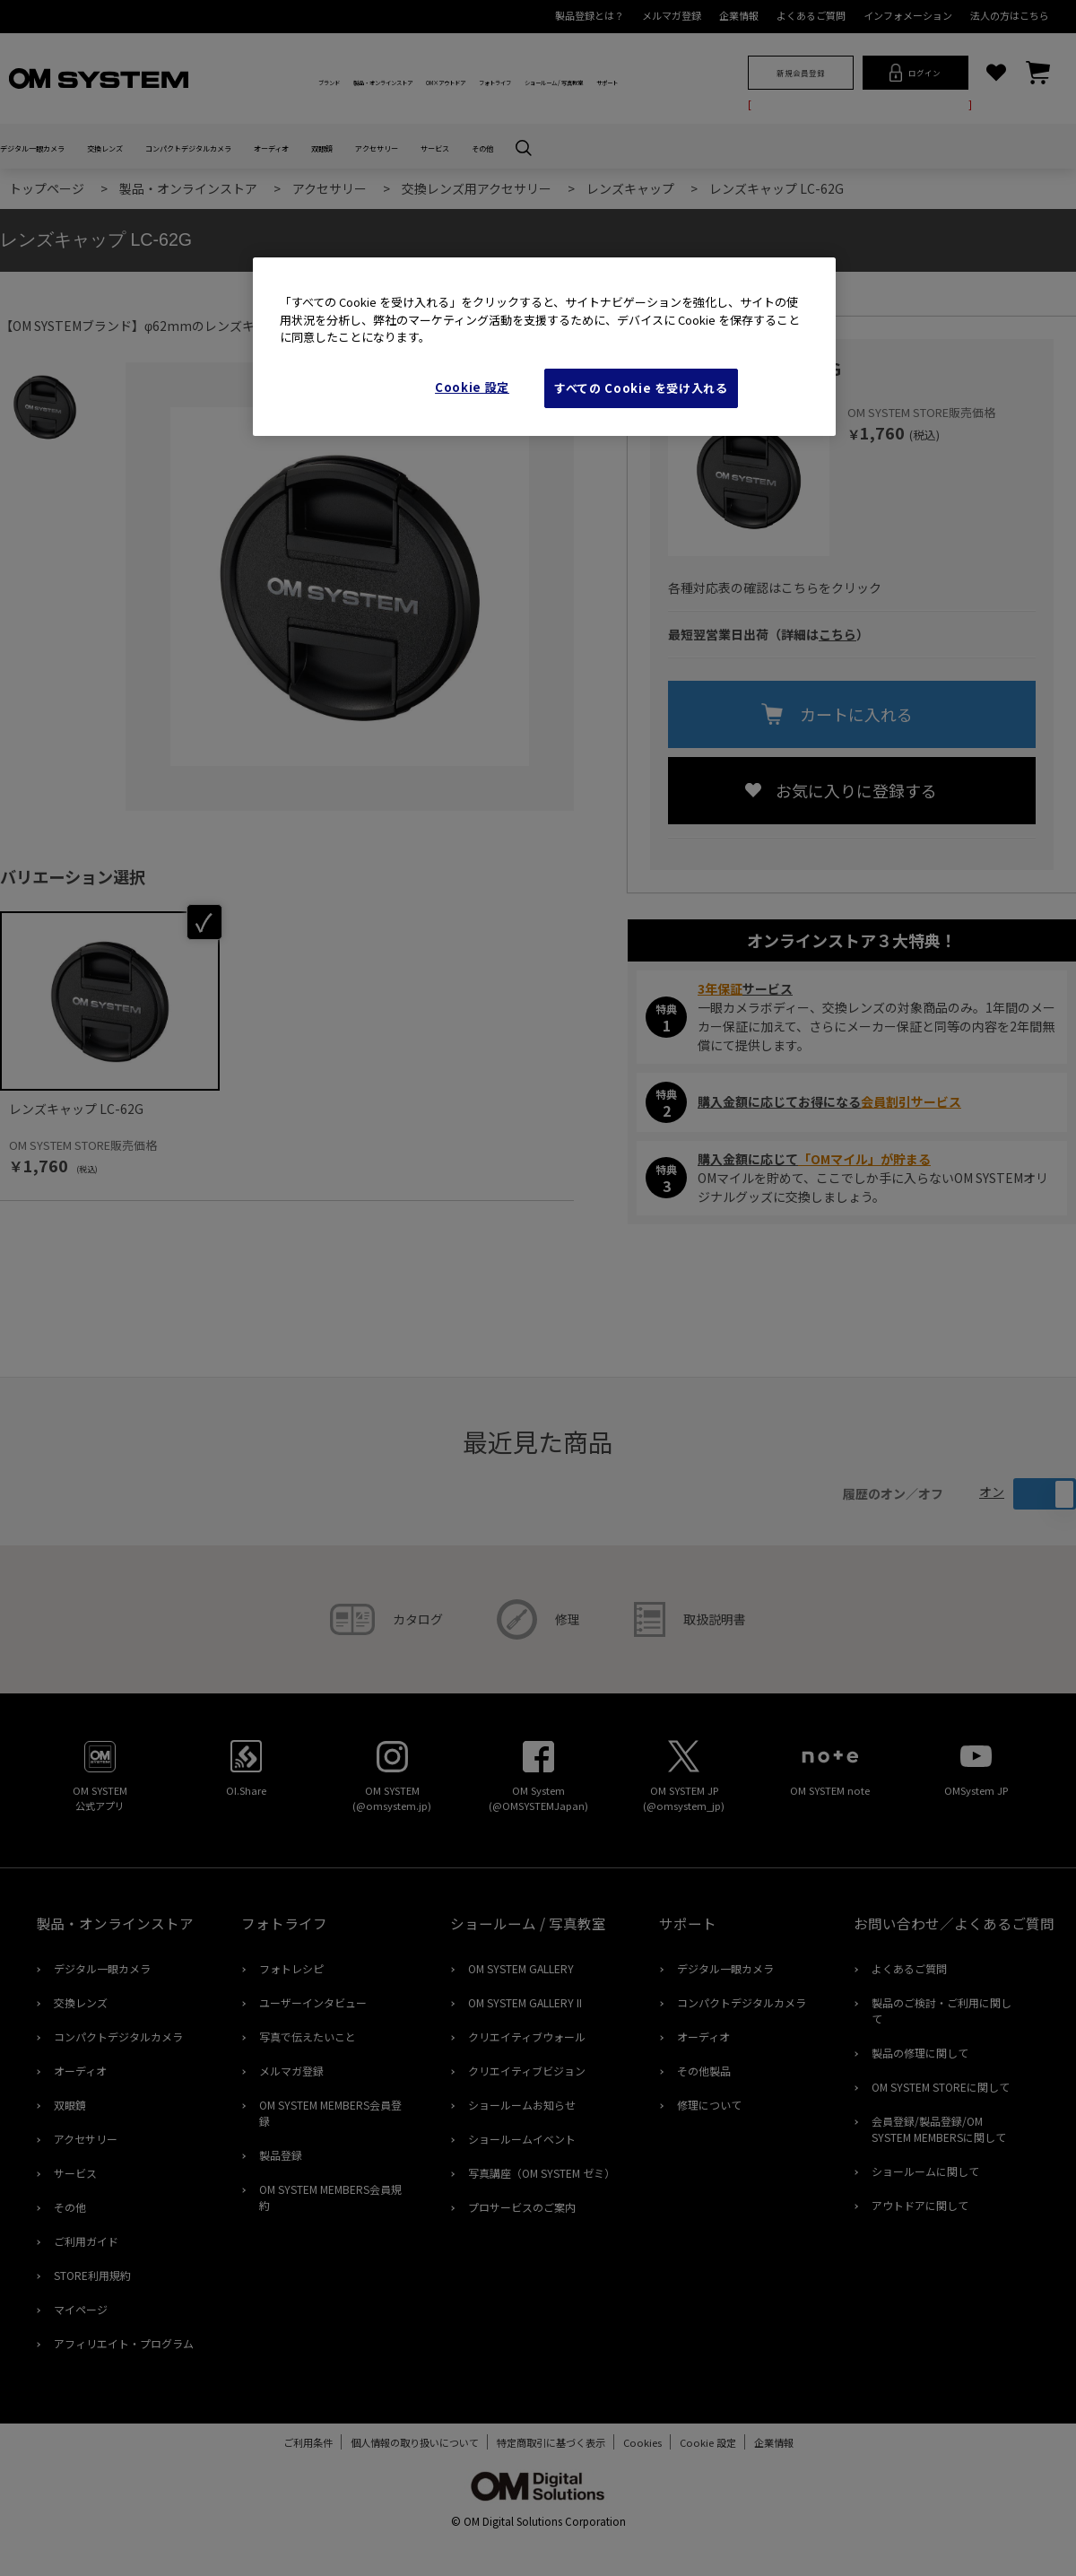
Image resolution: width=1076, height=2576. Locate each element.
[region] (544, 346)
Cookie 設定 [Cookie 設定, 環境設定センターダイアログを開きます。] (472, 387)
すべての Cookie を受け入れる (641, 387)
